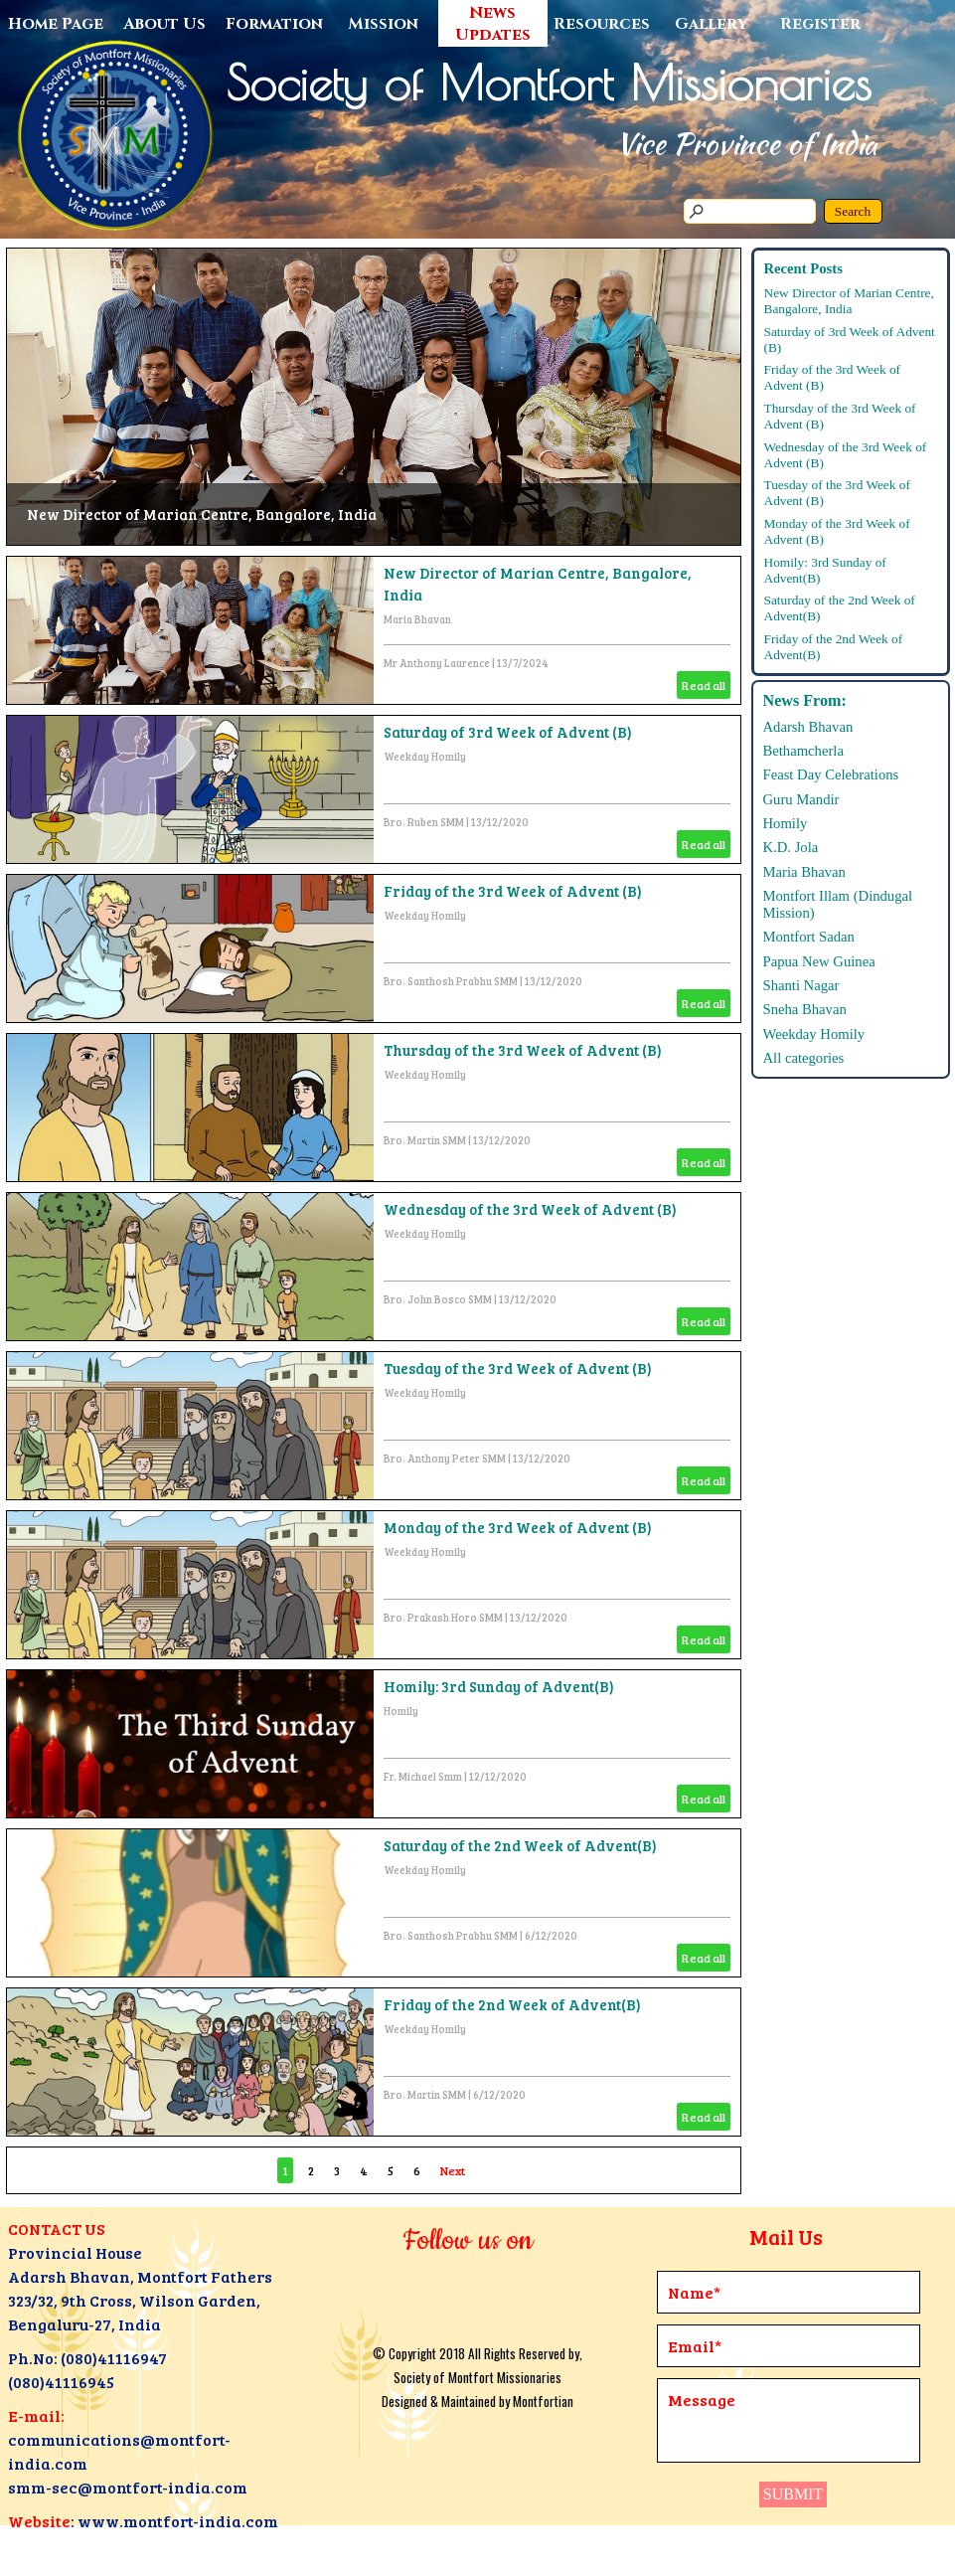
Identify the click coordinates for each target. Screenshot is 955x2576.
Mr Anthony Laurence (437, 663)
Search (853, 211)
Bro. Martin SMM (425, 1140)
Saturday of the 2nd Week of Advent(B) (520, 1845)
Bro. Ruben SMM (424, 822)
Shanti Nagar (801, 985)
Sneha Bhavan (805, 1009)
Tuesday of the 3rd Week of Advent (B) (518, 1368)
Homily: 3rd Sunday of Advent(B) (499, 1686)
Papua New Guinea (819, 961)
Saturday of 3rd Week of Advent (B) (508, 732)
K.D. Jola (791, 847)
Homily (401, 1711)
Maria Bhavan (417, 619)
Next (452, 2170)
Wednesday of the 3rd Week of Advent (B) (530, 1209)
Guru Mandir (801, 799)
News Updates (493, 24)
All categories (804, 1058)
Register (820, 24)
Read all (703, 685)
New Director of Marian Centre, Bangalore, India (202, 514)
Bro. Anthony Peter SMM (445, 1458)
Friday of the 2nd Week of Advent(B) (512, 2004)
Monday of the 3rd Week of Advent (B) (518, 1527)
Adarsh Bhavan (808, 727)
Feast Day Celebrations (831, 774)
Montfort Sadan (809, 937)
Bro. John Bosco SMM (438, 1299)
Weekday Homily (425, 757)
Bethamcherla (803, 751)
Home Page (55, 24)
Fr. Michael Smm (423, 1777)
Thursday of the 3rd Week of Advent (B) (523, 1050)
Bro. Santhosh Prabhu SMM (451, 981)
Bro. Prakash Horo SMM (443, 1618)
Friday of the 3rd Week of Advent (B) (513, 891)
